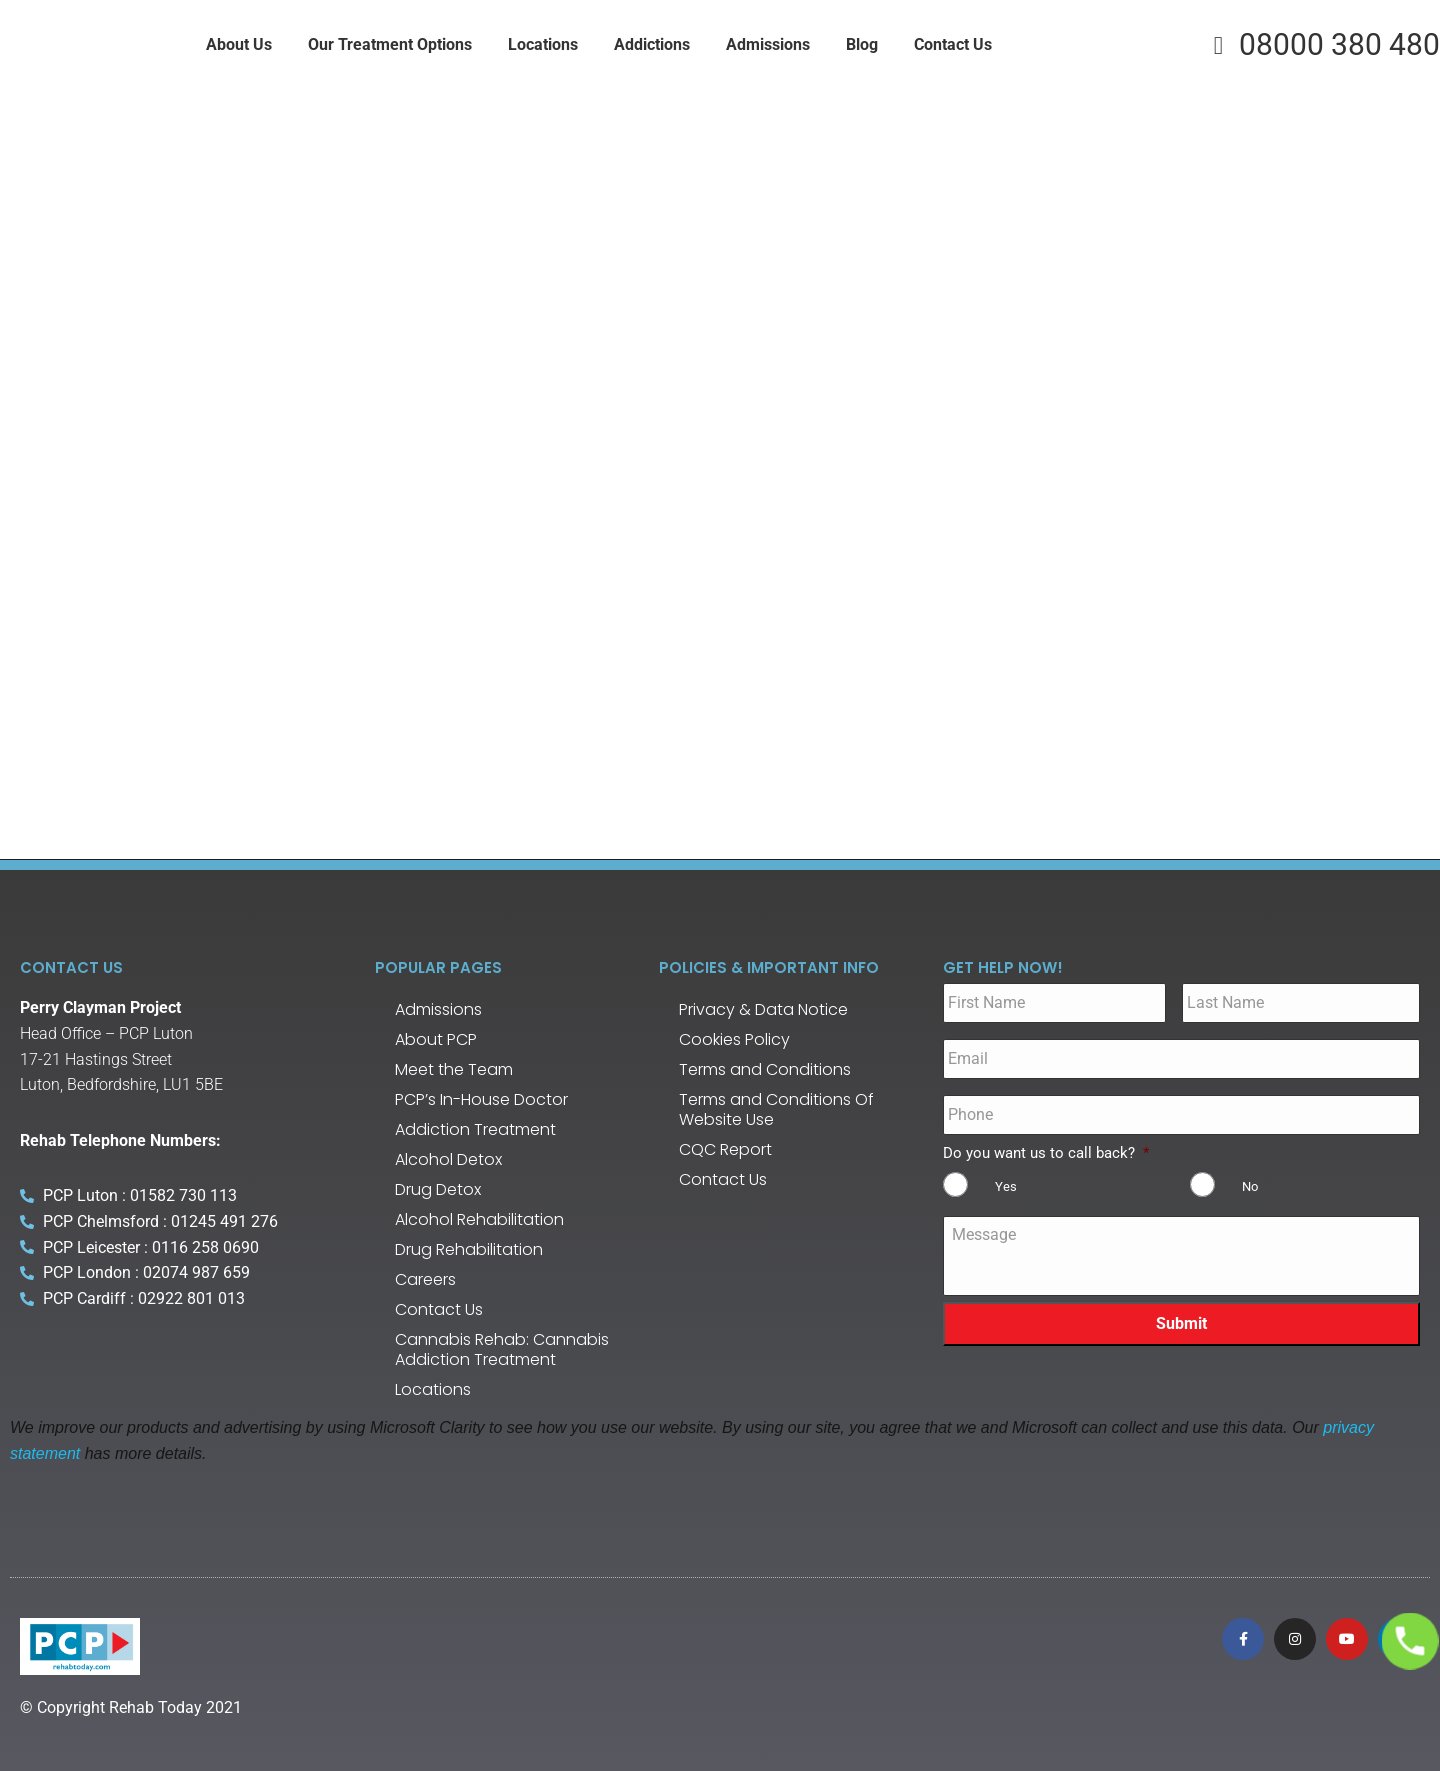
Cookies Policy (734, 1039)
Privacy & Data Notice (763, 1009)
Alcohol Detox (448, 1159)
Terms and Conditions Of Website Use (776, 1109)
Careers (425, 1279)
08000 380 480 (1321, 45)
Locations (433, 1389)
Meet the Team (454, 1069)
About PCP (436, 1039)
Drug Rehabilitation (469, 1249)
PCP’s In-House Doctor (481, 1099)
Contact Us (439, 1309)
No (1250, 1186)
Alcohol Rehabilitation (479, 1219)
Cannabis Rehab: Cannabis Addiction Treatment (502, 1349)
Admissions (438, 1009)
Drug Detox (438, 1189)
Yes (1006, 1186)
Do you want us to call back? (1046, 1153)
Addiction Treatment (475, 1129)
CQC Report (725, 1149)
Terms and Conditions (765, 1069)
